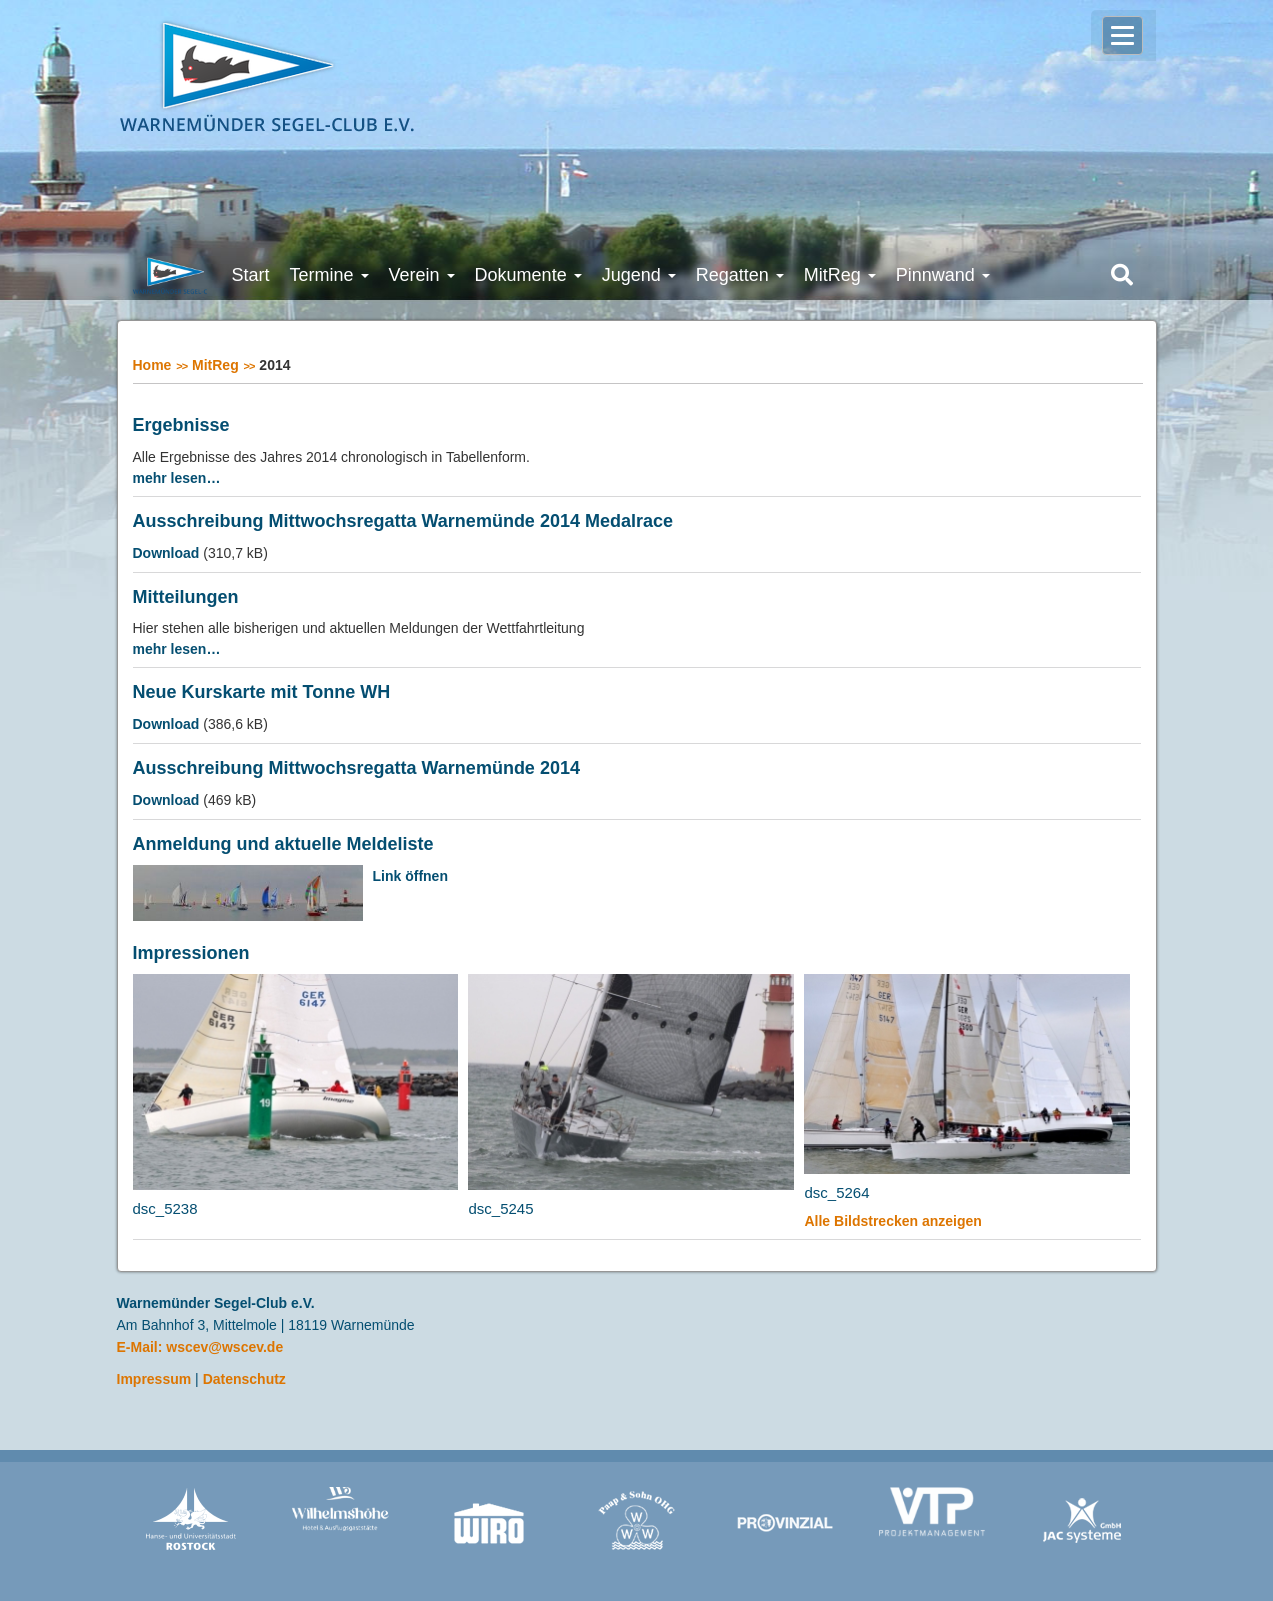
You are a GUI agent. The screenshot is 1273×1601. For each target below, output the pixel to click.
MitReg (215, 365)
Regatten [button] (740, 275)
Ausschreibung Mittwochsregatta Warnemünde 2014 (356, 768)
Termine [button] (329, 275)
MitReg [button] (840, 275)
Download (166, 553)
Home (152, 365)
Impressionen (191, 953)
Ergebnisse (181, 425)
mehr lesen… (177, 478)
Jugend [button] (639, 275)
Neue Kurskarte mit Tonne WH (262, 692)
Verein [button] (422, 275)
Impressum (154, 1379)
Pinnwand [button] (943, 275)
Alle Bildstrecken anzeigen (892, 1221)
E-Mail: (142, 1347)
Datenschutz (244, 1379)
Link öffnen (410, 876)
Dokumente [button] (528, 275)
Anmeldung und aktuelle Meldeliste (283, 844)
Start (251, 275)
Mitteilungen (186, 597)
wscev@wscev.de (224, 1347)
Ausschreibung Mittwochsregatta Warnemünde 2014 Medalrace (403, 521)
